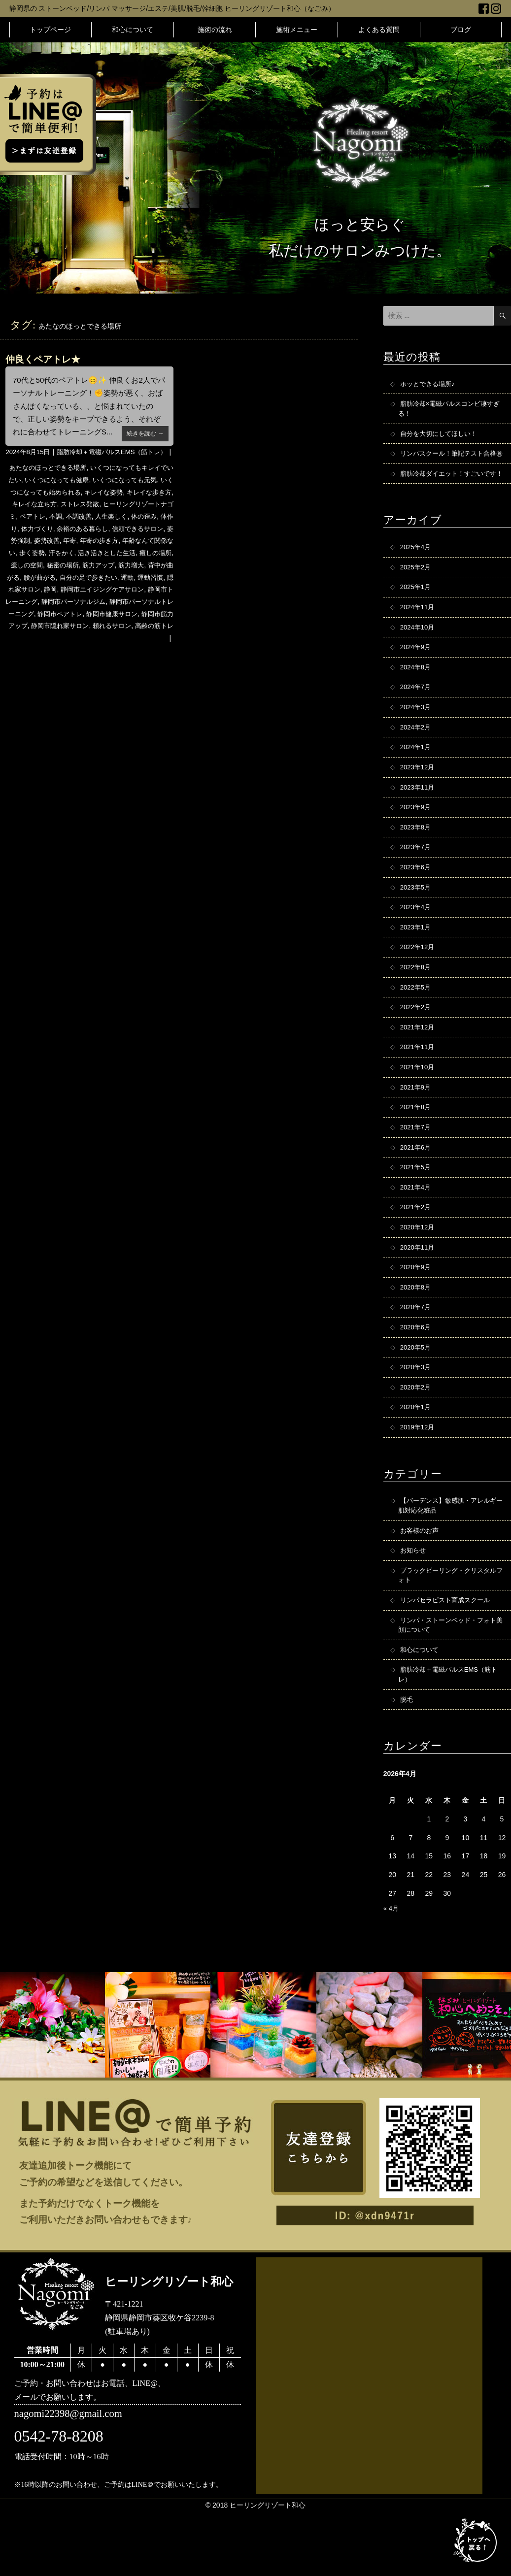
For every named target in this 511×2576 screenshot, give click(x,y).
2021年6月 (416, 1193)
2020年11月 (418, 1296)
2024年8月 (416, 696)
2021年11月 (418, 1089)
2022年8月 (416, 1007)
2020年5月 (416, 1400)
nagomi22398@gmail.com (72, 2479)
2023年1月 (416, 965)
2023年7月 (416, 883)
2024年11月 (418, 634)
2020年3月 (416, 1420)
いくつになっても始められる (65, 507)
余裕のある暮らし (143, 544)
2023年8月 (416, 862)
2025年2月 (416, 593)
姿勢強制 (79, 556)
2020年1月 (416, 1462)
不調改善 (128, 531)
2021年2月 (416, 1255)
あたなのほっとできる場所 (52, 483)
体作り (64, 544)
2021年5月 (416, 1214)
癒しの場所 (69, 580)
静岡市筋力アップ (143, 640)
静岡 (156, 604)
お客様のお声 (421, 1587)
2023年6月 (416, 903)
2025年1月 (416, 614)
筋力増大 (52, 592)
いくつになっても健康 (72, 495)
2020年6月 (416, 1379)
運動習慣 (86, 604)
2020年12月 (418, 1276)
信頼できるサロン (34, 556)
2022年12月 (418, 986)
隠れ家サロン (124, 604)
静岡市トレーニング (125, 616)
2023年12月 (418, 800)
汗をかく (135, 568)
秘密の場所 (145, 580)
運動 (61, 604)
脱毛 (407, 1763)
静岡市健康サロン (84, 640)
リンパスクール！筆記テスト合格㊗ (451, 462)
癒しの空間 (107, 580)
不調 (103, 531)
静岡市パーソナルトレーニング (114, 628)
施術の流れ (215, 29)
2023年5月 (416, 924)
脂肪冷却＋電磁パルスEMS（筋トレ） (107, 467)
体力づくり (95, 544)
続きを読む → (143, 432)
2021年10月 (418, 1110)
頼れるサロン (101, 652)
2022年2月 (416, 1048)
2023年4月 (416, 945)
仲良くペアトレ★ (44, 359)
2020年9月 (416, 1317)
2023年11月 (418, 821)
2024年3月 (416, 738)
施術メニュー (296, 29)
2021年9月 (416, 1131)
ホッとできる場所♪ (429, 384)
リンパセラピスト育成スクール (448, 1660)
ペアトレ (79, 531)
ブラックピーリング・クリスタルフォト (451, 1634)
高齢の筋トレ (146, 652)
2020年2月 (416, 1441)
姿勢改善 (110, 556)
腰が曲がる (131, 592)
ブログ (460, 29)
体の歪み (36, 544)
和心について (132, 29)
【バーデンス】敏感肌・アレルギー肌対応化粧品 (451, 1561)
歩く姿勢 (103, 568)
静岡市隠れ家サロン (45, 652)
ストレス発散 (121, 520)
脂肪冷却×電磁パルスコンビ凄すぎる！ (449, 410)
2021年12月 (418, 1069)
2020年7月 (416, 1358)
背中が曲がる (89, 592)
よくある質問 (379, 29)
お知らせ (414, 1608)
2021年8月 (416, 1152)
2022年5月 (416, 1027)
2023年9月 (416, 841)
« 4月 (391, 1973)
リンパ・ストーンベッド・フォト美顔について (451, 1686)
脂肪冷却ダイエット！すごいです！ (447, 493)
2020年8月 (416, 1338)
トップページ (50, 29)
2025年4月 (416, 572)
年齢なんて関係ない (55, 568)
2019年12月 (418, 1482)
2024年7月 (416, 717)
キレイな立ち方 (72, 520)
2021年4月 (416, 1234)
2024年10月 (418, 655)
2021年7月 (416, 1172)
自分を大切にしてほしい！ (441, 436)
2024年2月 (416, 758)
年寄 (135, 556)
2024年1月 (416, 779)
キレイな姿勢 (135, 507)
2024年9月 (416, 676)
